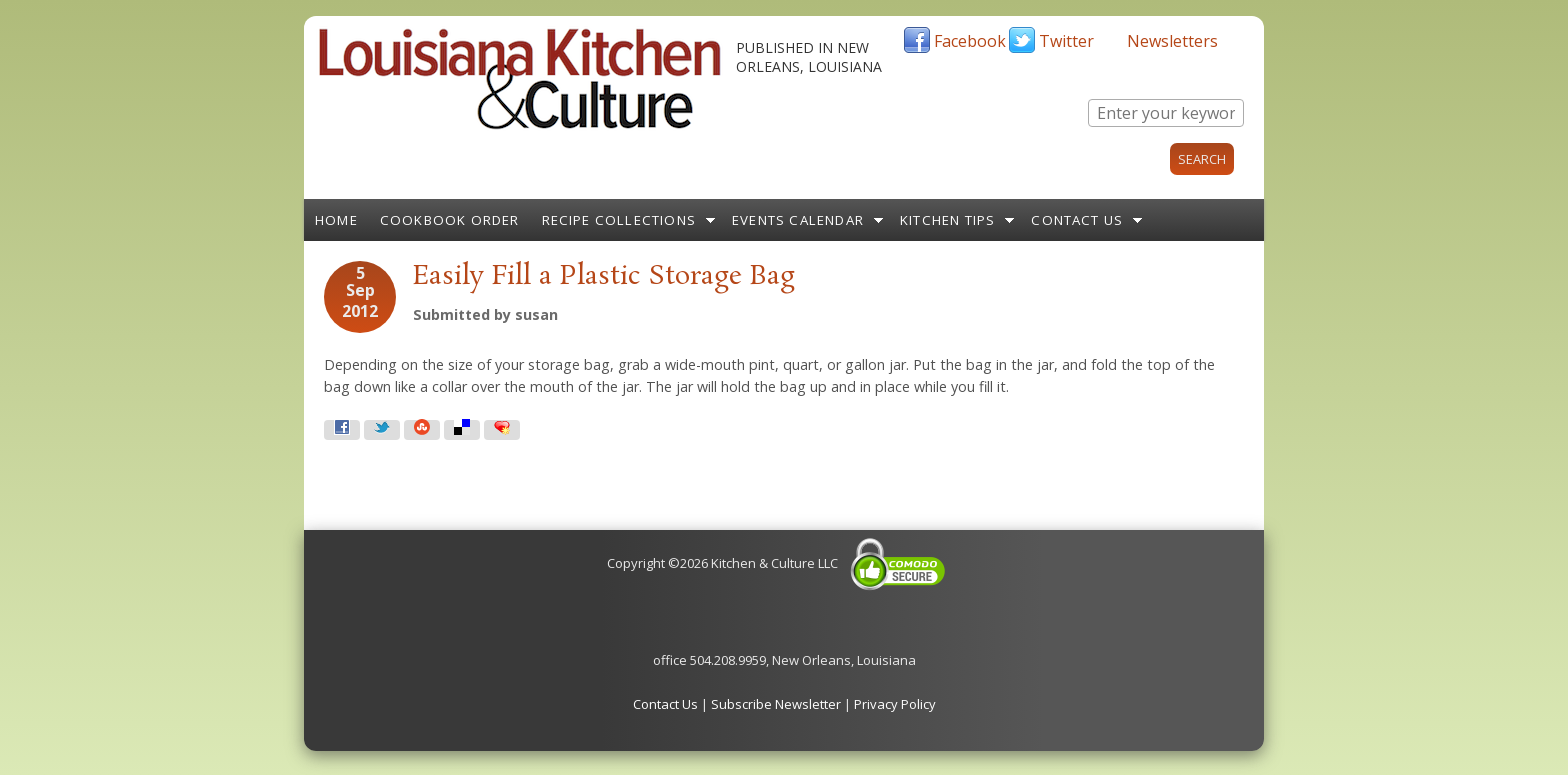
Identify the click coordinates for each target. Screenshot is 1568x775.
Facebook (970, 41)
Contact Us (1077, 220)
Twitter (1066, 41)
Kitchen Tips (947, 220)
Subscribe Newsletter (776, 704)
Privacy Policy (895, 704)
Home (336, 220)
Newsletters (1172, 41)
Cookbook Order (450, 220)
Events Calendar (798, 220)
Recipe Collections (619, 220)
